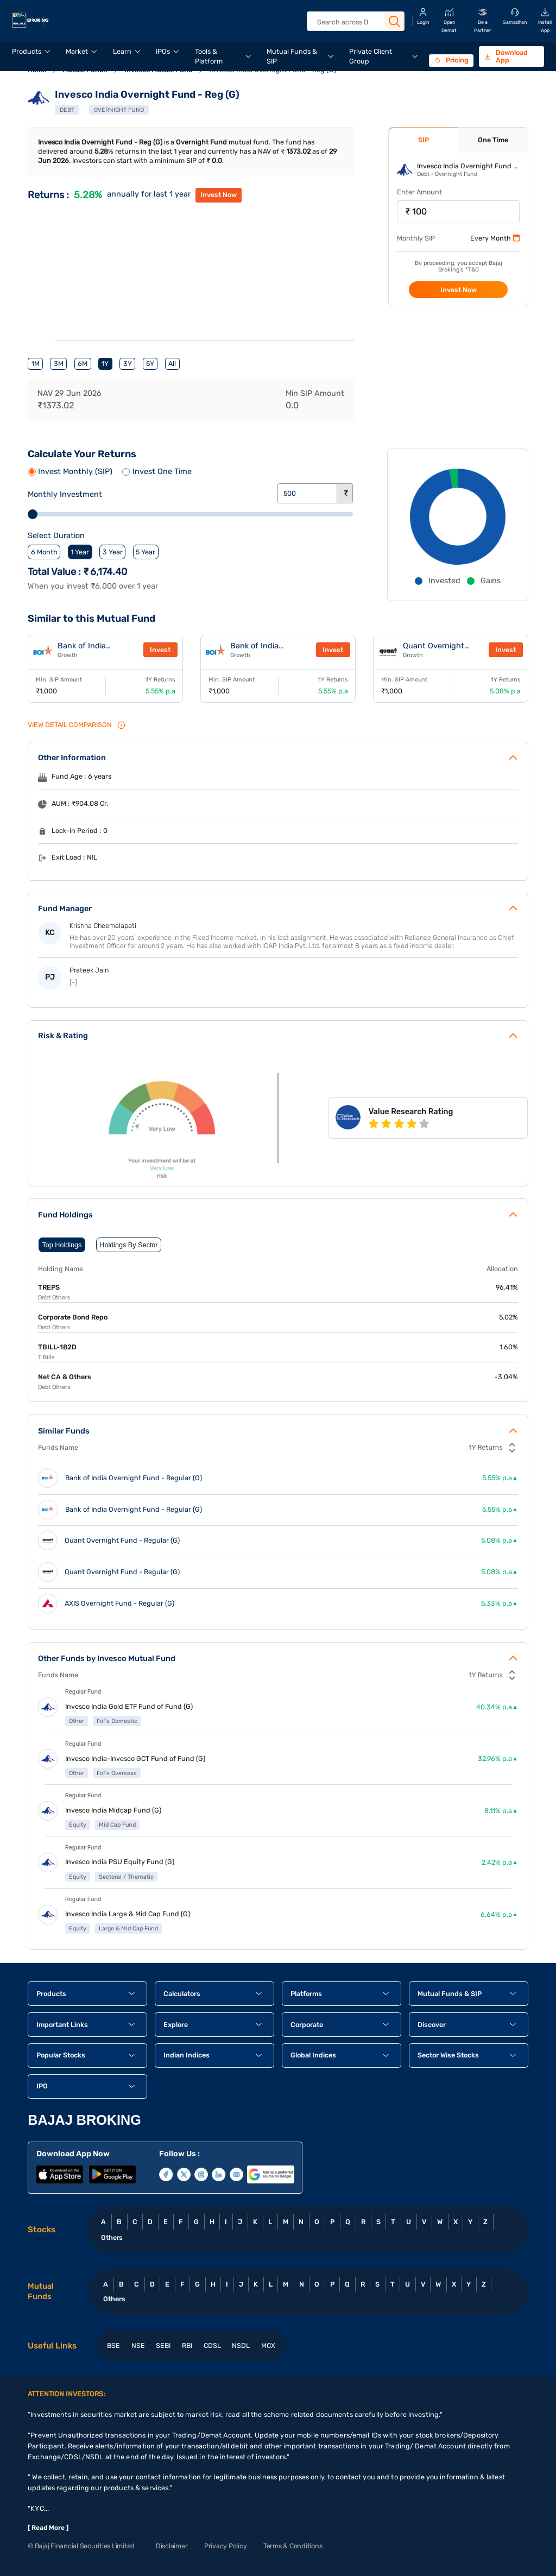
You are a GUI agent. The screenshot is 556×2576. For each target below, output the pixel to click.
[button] (87, 1993)
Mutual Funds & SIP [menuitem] (292, 56)
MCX (268, 2345)
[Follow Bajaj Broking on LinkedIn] (218, 2174)
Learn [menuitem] (122, 51)
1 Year (80, 552)
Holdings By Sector (128, 1245)
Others (112, 2237)
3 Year (113, 552)
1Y (105, 363)
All (172, 363)
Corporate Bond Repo (73, 1317)
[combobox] (355, 22)
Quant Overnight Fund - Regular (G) (437, 649)
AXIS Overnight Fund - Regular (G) (119, 1603)
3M (59, 363)
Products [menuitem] (26, 51)
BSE (113, 2345)
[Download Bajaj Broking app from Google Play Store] (112, 2174)
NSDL (241, 2345)
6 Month (44, 552)
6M (82, 363)
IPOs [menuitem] (163, 51)
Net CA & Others (64, 1377)
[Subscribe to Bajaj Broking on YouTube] (236, 2174)
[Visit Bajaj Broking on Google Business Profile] (270, 2174)
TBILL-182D (57, 1347)
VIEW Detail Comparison (77, 725)
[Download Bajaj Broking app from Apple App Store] (59, 2174)
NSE (138, 2345)
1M (35, 363)
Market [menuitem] (77, 51)
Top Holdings (62, 1245)
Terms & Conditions (292, 2546)
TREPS (49, 1287)
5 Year (145, 552)
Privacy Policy (225, 2546)
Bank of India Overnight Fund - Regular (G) (133, 1478)
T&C (473, 269)
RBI (187, 2345)
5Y (150, 363)
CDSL (212, 2345)
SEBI (163, 2345)
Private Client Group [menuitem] (370, 56)
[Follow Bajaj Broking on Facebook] (166, 2174)
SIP (423, 140)
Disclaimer (171, 2546)
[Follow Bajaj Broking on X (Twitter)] (184, 2174)
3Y (127, 363)
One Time (493, 140)
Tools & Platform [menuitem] (209, 56)
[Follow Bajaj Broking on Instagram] (201, 2174)
